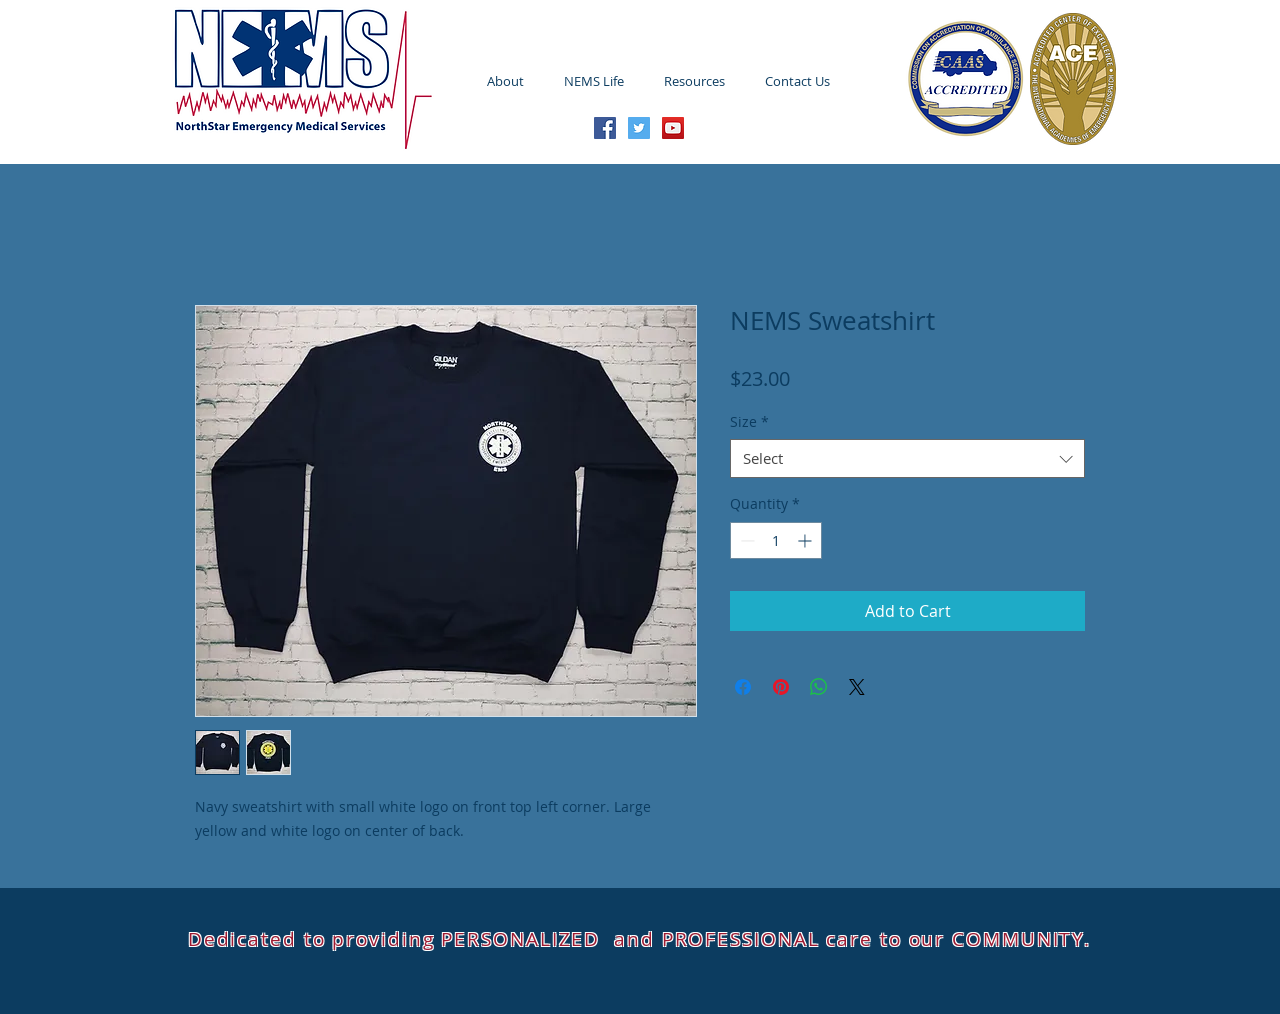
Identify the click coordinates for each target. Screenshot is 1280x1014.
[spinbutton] (776, 540)
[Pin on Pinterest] (781, 687)
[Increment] (806, 540)
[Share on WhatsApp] (819, 687)
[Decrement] (745, 540)
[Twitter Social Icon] (639, 128)
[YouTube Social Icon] (673, 128)
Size (749, 421)
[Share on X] (857, 687)
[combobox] (907, 458)
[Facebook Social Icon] (605, 128)
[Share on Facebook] (743, 687)
